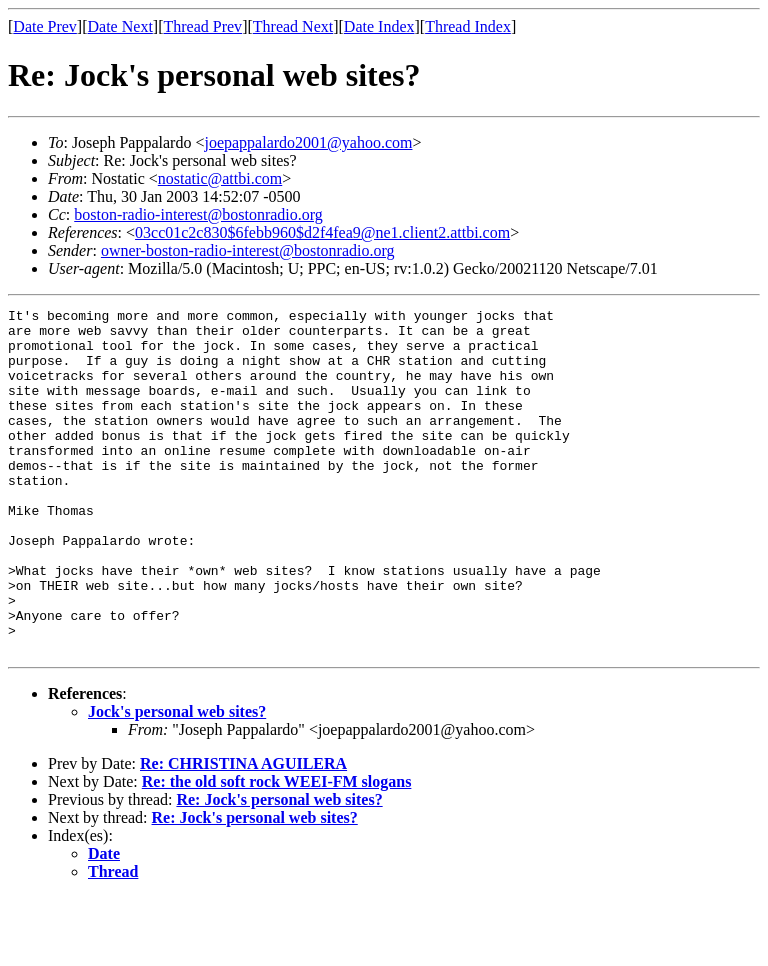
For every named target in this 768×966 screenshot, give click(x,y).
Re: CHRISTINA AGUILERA (243, 832)
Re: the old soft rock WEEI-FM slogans (277, 850)
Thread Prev (202, 26)
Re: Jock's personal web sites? (279, 868)
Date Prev (45, 26)
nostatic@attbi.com (220, 178)
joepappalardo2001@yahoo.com (308, 142)
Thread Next (293, 26)
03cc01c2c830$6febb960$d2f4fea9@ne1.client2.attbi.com (322, 232)
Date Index (379, 26)
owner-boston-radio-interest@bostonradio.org (248, 250)
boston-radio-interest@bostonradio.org (198, 214)
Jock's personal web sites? (177, 780)
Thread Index (468, 26)
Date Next (120, 26)
